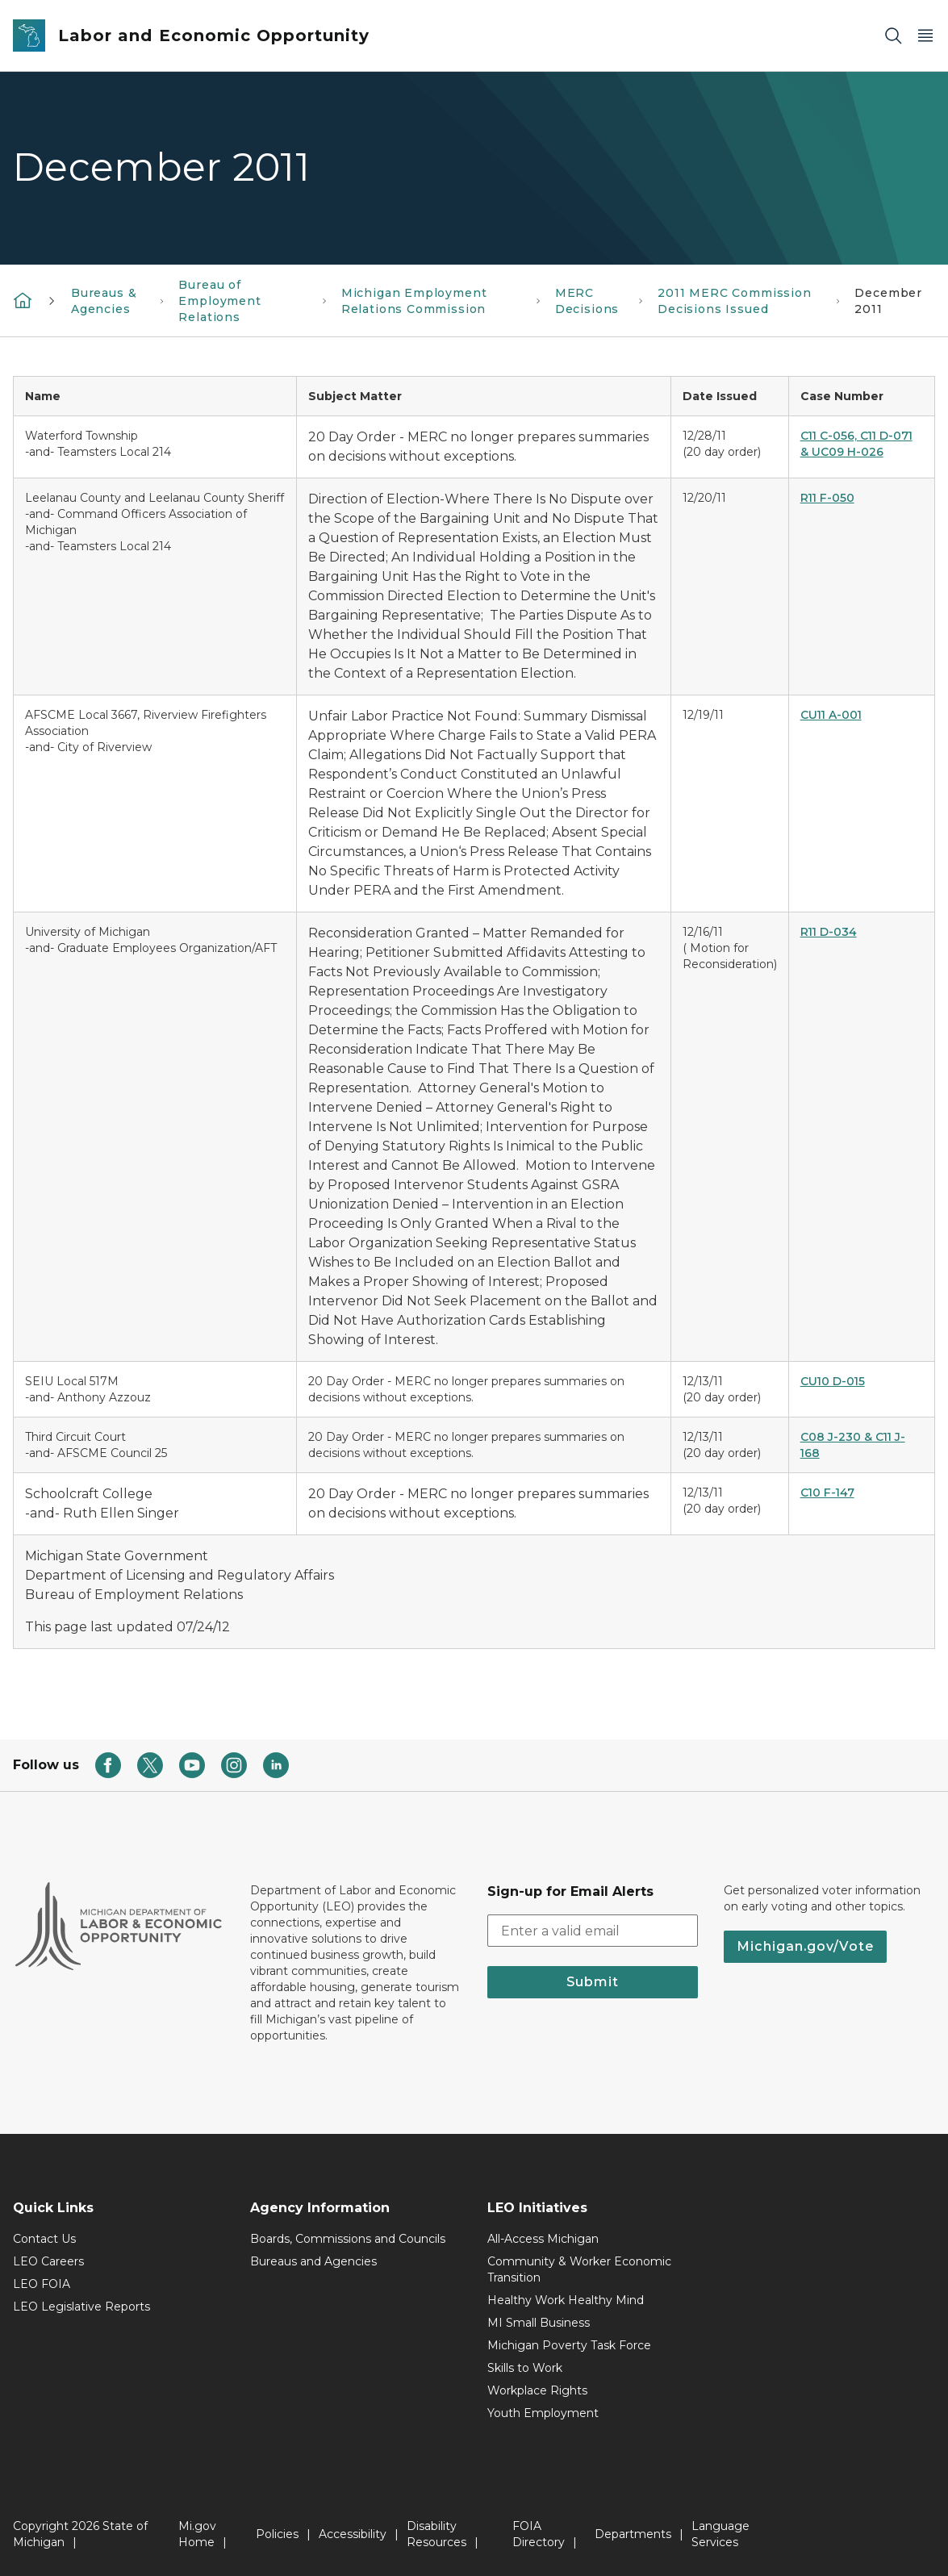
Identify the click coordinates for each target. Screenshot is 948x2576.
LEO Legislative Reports (81, 2306)
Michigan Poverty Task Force (569, 2345)
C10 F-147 (827, 1492)
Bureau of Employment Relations (219, 301)
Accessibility (352, 2534)
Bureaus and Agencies (313, 2261)
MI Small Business (538, 2322)
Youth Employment (543, 2413)
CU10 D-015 (832, 1381)
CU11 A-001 (831, 715)
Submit (592, 1981)
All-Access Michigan (543, 2239)
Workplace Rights (537, 2390)
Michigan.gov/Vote (805, 1946)
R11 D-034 (828, 932)
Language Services (720, 2534)
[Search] (893, 36)
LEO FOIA (41, 2284)
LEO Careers (48, 2261)
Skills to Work (524, 2368)
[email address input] (593, 1930)
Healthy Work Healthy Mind (565, 2300)
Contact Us (44, 2239)
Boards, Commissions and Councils (347, 2239)
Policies (277, 2534)
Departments (633, 2534)
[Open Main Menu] (925, 36)
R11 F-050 (827, 498)
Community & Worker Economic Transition (579, 2269)
